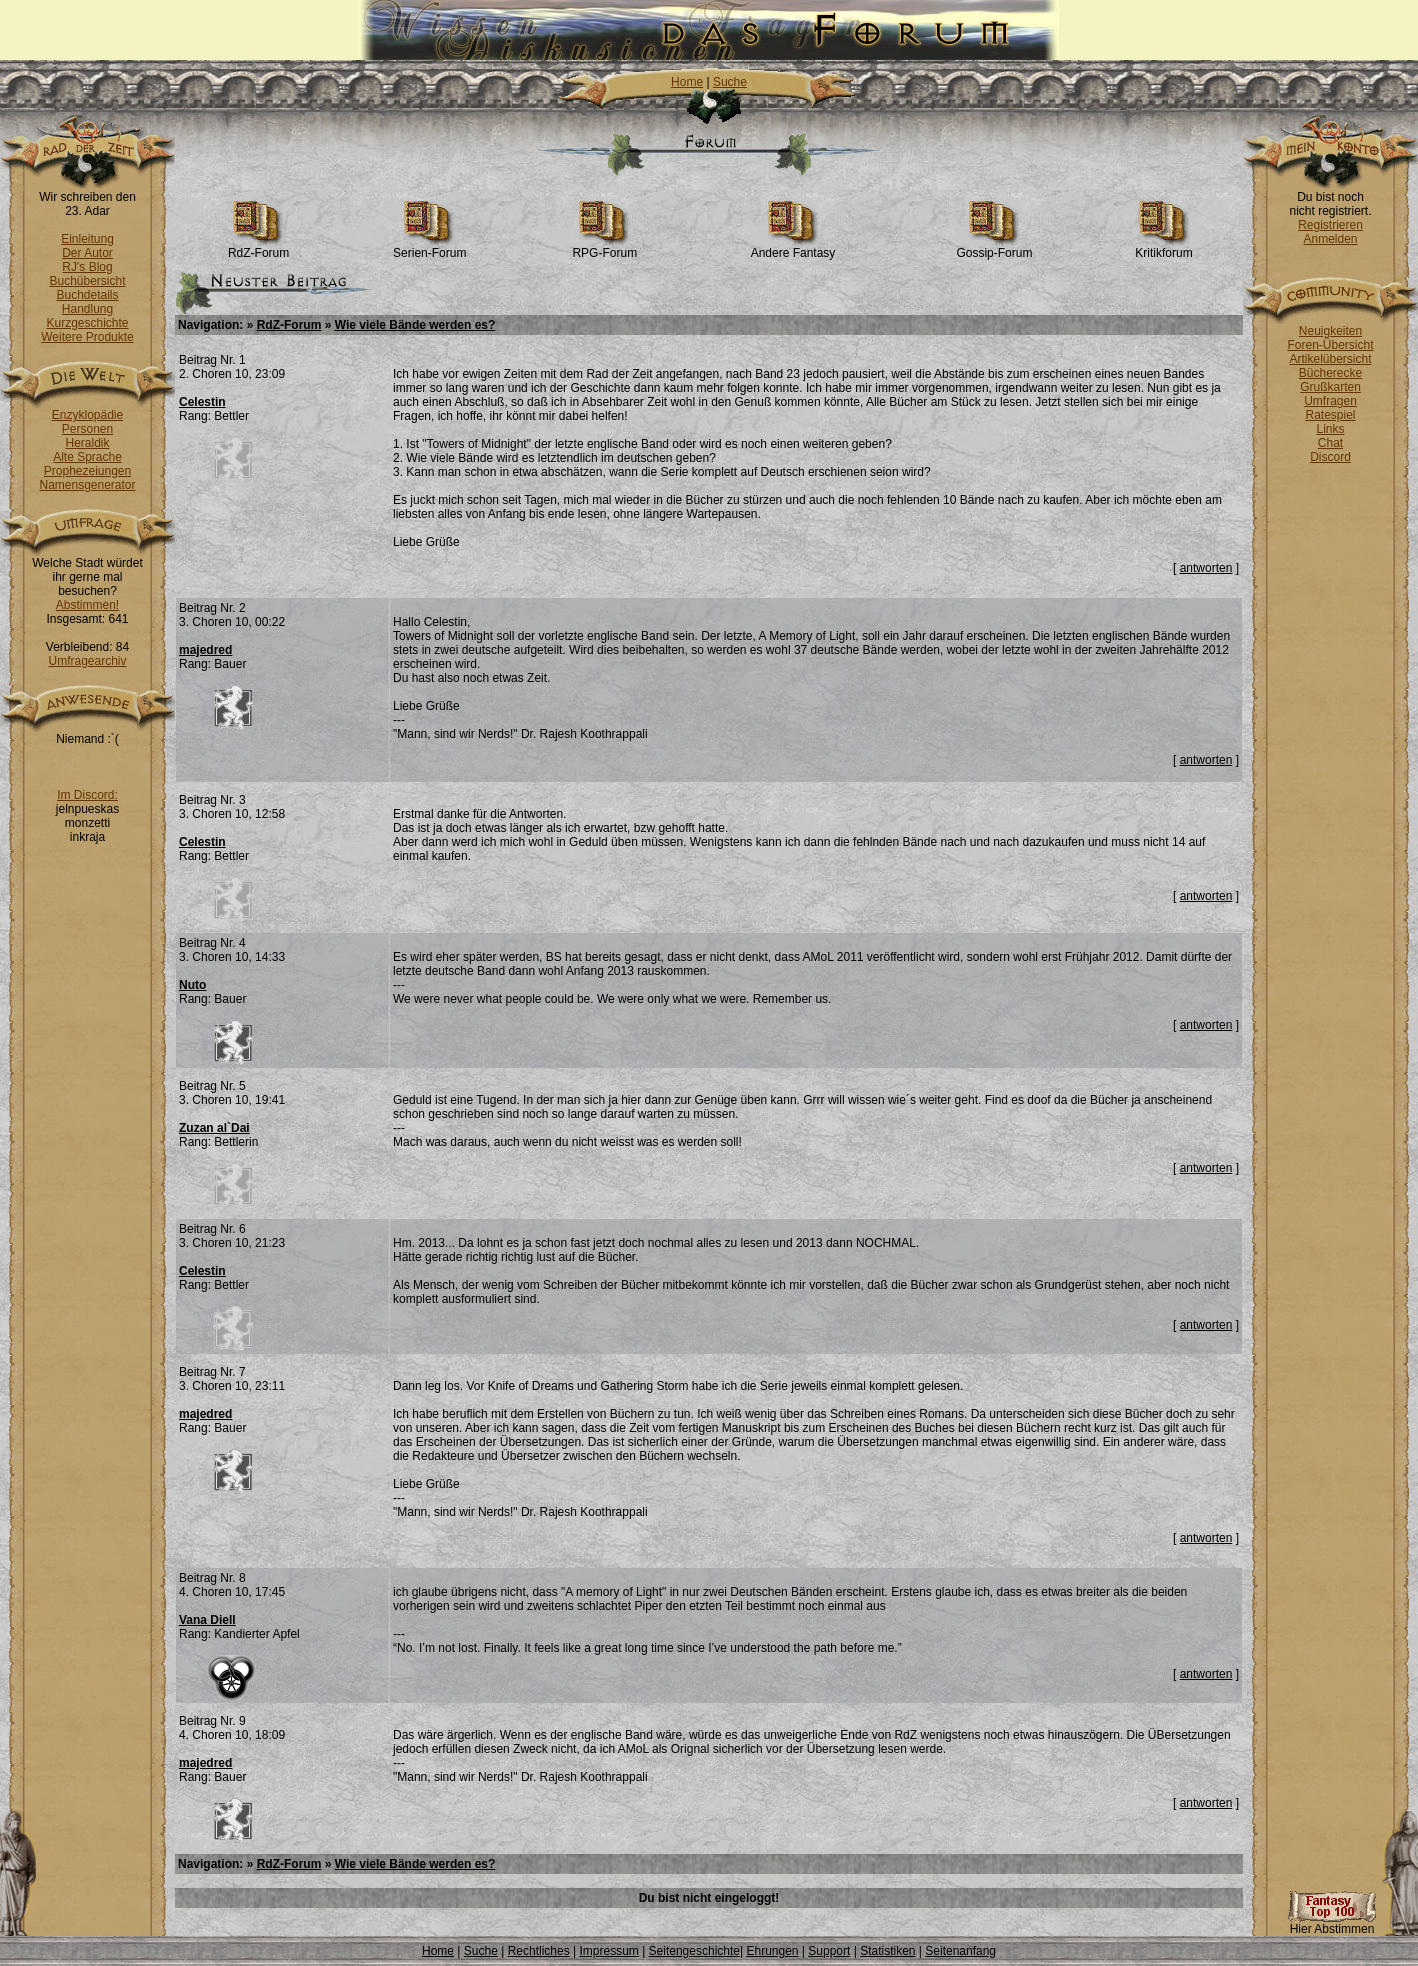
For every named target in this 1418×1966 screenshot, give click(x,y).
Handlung (87, 309)
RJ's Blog (87, 267)
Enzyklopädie (87, 415)
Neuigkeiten (1330, 331)
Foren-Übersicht (1330, 345)
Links (1330, 429)
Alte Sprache (87, 457)
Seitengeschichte (694, 1951)
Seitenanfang (960, 1951)
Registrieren (1330, 225)
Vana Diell (207, 1620)
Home (687, 82)
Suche (730, 82)
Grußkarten (1330, 387)
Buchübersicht (87, 281)
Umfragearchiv (87, 661)
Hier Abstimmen (1332, 1923)
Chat (1330, 443)
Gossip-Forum (994, 247)
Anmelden (1330, 239)
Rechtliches (539, 1951)
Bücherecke (1330, 373)
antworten (1206, 568)
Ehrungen (772, 1951)
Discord (1330, 457)
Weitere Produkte (87, 337)
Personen (87, 429)
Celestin (202, 402)
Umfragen (1330, 401)
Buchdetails (87, 295)
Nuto (192, 985)
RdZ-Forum (258, 247)
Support (829, 1951)
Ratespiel (1330, 415)
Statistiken (887, 1951)
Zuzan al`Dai (214, 1128)
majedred (205, 650)
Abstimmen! (87, 605)
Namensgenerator (87, 485)
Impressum (608, 1951)
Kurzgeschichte (87, 323)
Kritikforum (1163, 247)
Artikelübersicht (1330, 359)
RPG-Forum (604, 247)
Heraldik (87, 443)
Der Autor (87, 253)
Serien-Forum (429, 247)
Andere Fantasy (793, 247)
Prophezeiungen (87, 471)
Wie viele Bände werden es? (415, 325)
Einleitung (87, 239)
